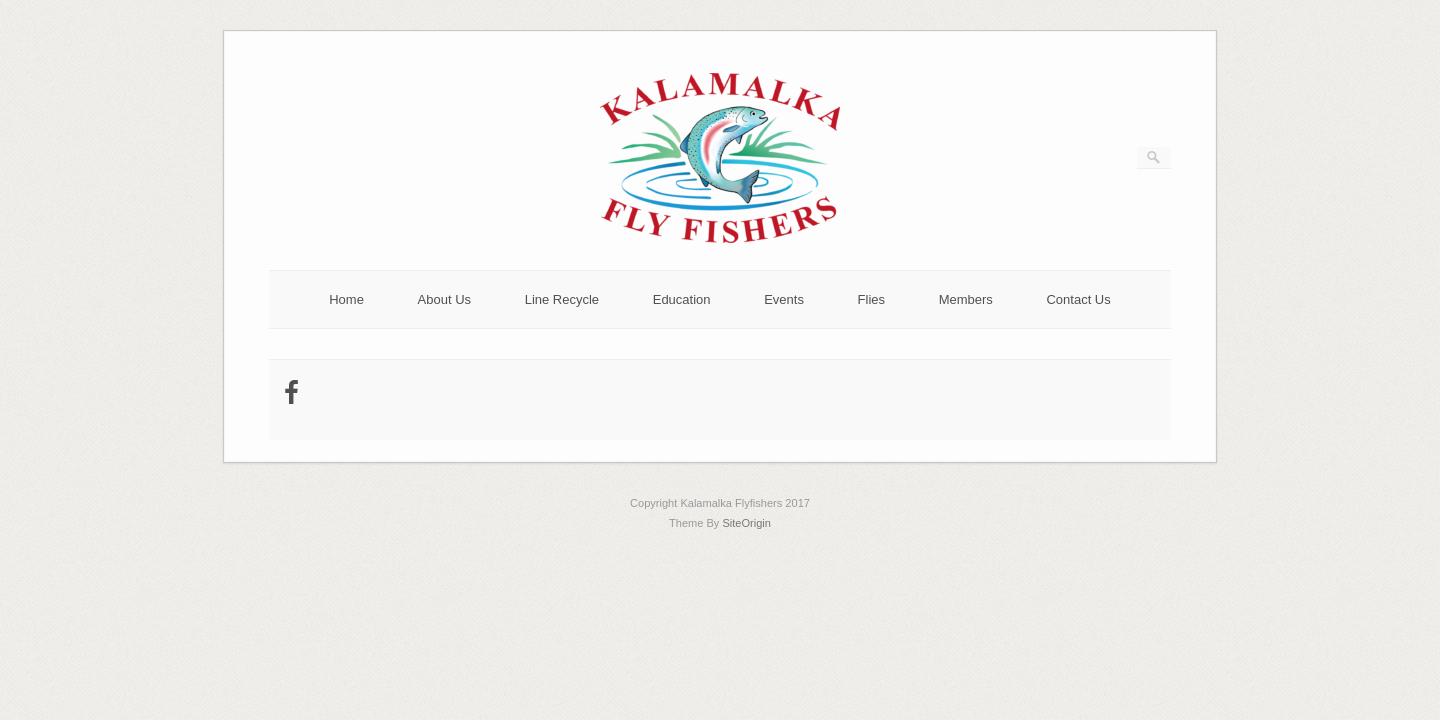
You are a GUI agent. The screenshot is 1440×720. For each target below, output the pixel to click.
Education (682, 299)
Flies (871, 299)
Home (346, 299)
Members (966, 299)
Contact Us (1078, 299)
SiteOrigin (746, 523)
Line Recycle (562, 299)
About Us (444, 299)
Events (784, 299)
